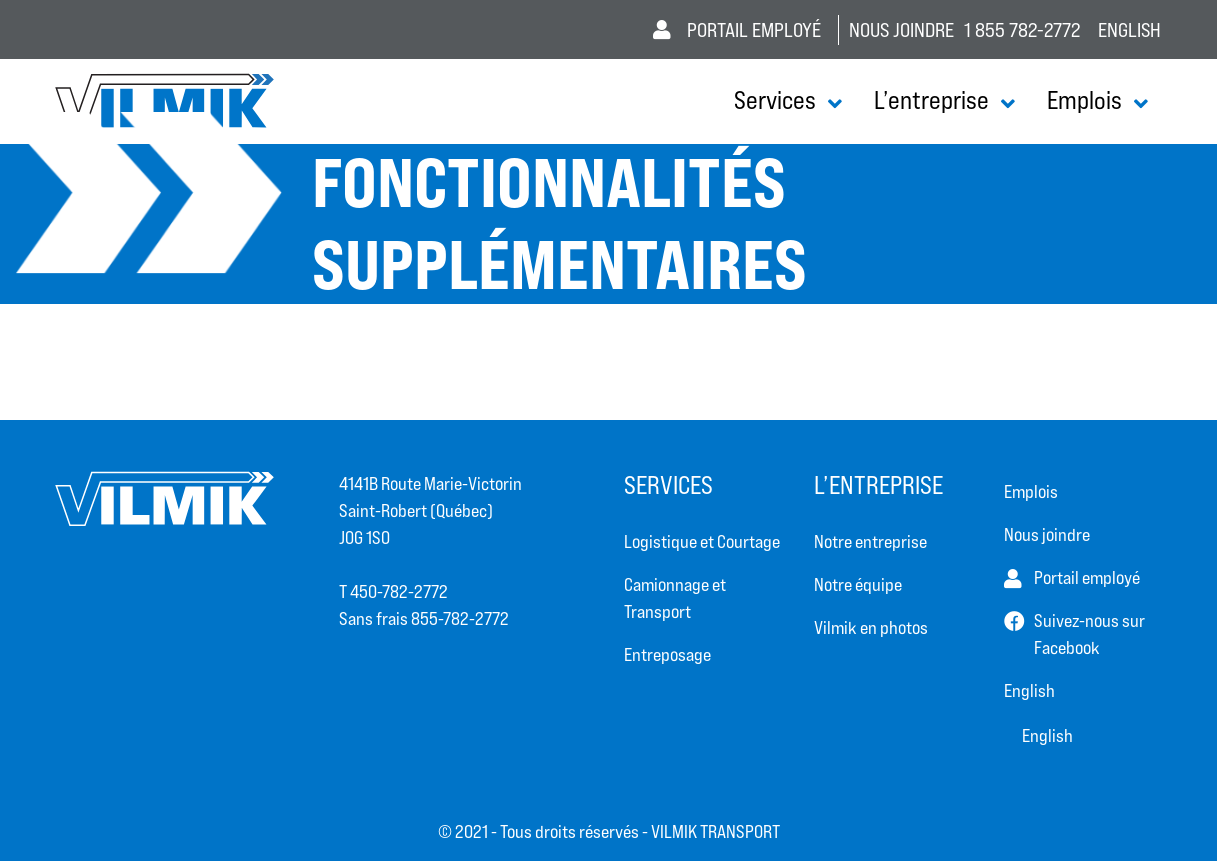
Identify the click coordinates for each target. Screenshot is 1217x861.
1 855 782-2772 (1022, 30)
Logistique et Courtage (702, 541)
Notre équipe (858, 584)
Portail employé (737, 30)
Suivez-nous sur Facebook (1089, 634)
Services (775, 100)
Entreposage (667, 654)
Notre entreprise (870, 541)
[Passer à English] (1084, 690)
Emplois (1084, 100)
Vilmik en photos (871, 627)
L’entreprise (931, 100)
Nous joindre (901, 30)
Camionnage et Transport (675, 598)
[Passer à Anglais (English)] (1129, 29)
